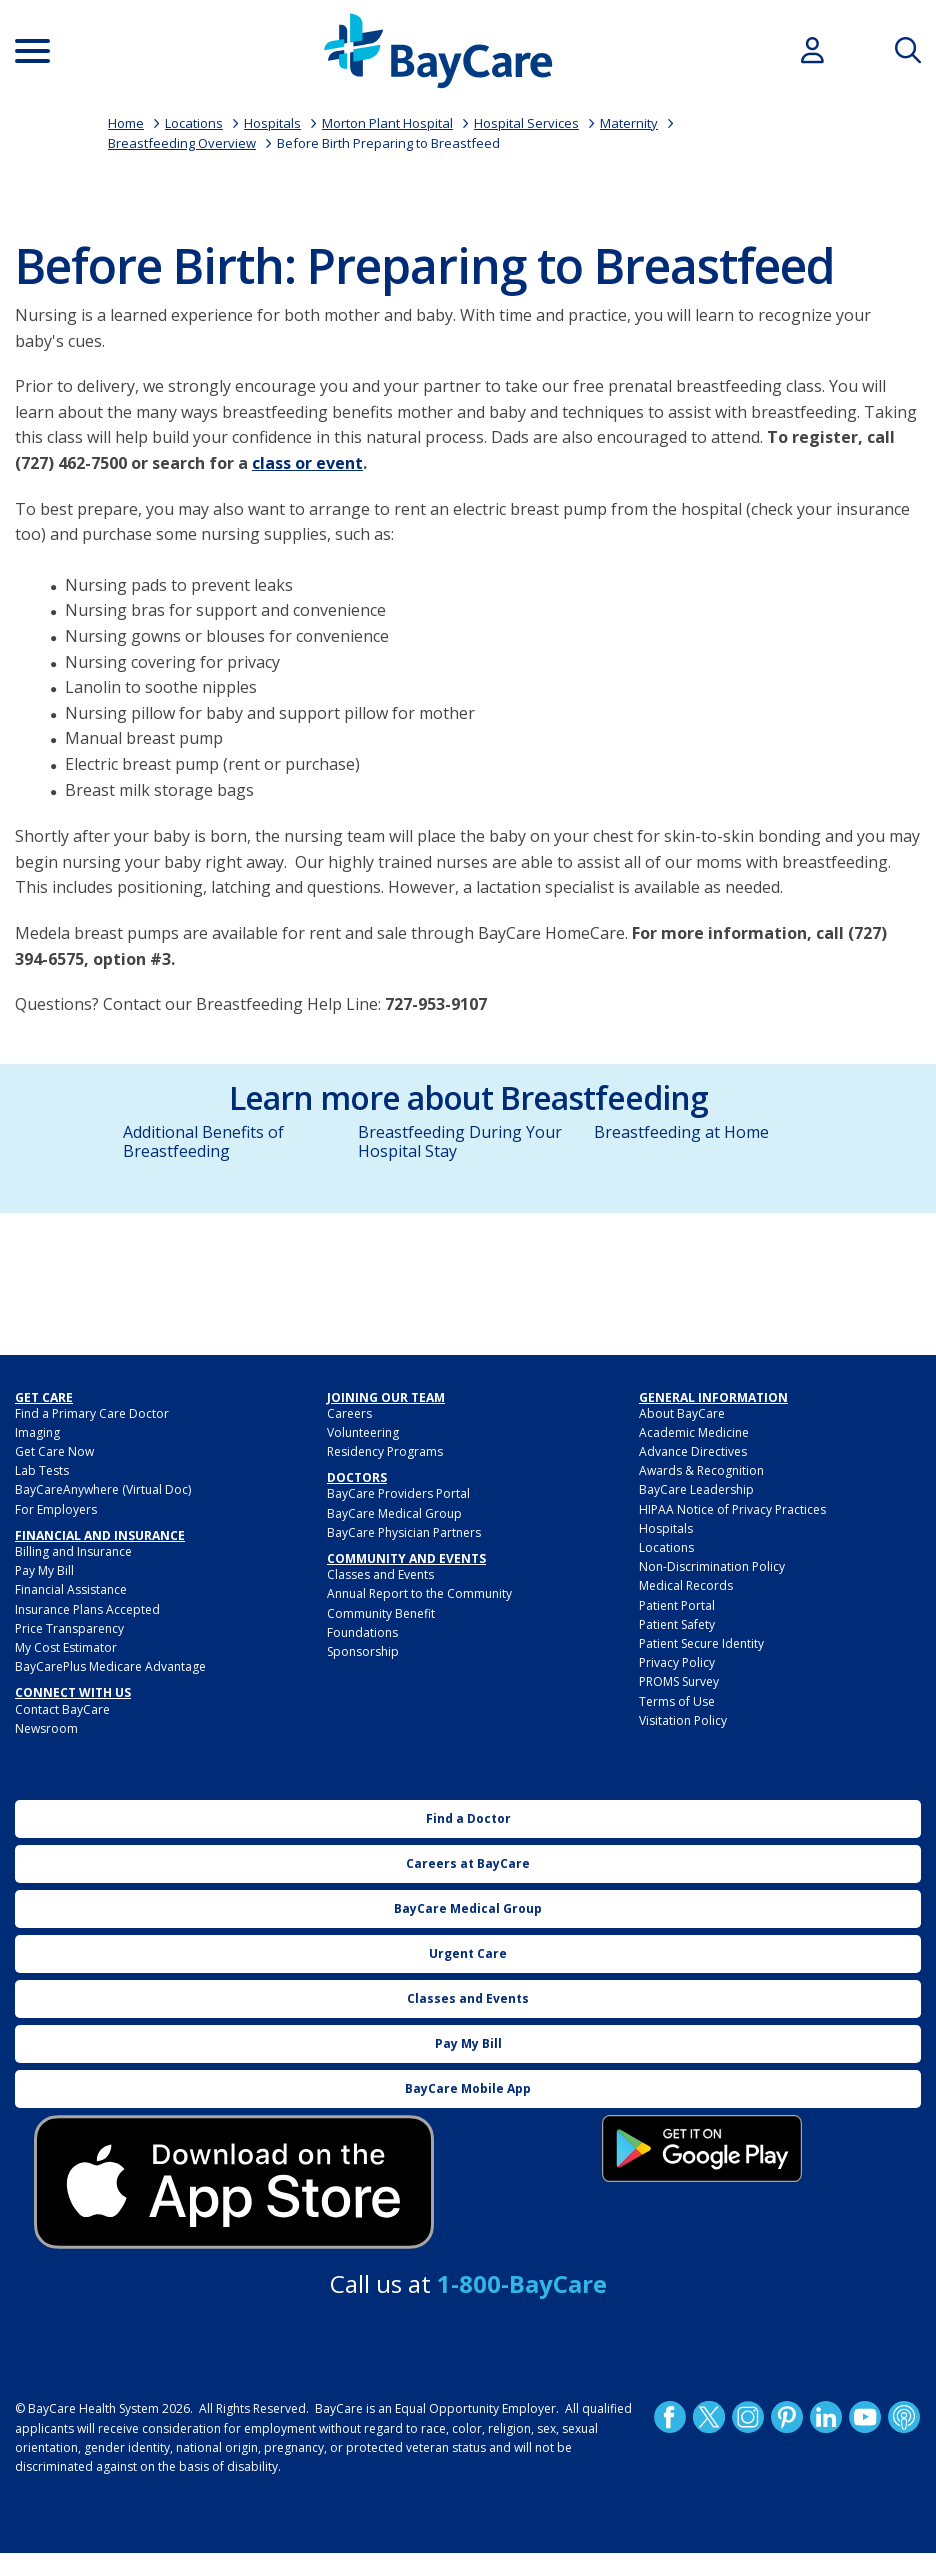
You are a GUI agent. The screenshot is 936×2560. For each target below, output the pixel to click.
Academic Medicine (694, 1432)
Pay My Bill (44, 1570)
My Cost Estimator (66, 1647)
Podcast (904, 2417)
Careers (349, 1413)
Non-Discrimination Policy (712, 1566)
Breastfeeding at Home (681, 1132)
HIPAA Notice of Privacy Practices (732, 1509)
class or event (307, 463)
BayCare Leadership (696, 1489)
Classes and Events (380, 1574)
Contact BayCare (62, 1709)
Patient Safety (677, 1624)
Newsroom (46, 1728)
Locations (194, 123)
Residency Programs (385, 1451)
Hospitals (272, 123)
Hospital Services (526, 123)
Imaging (37, 1432)
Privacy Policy (677, 1662)
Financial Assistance (71, 1589)
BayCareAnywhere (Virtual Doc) (103, 1489)
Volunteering (363, 1432)
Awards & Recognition (701, 1470)
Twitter (709, 2417)
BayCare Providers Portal (398, 1493)
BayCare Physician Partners (404, 1532)
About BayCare (682, 1413)
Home (126, 123)
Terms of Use (677, 1701)
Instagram (748, 2417)
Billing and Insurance (73, 1551)
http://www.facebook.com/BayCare (670, 2417)
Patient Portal (677, 1605)
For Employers (56, 1509)
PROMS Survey (679, 1681)
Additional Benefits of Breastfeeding (203, 1141)
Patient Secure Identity (701, 1643)
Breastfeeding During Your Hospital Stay (460, 1141)
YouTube (865, 2417)
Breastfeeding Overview (182, 143)
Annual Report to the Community (419, 1593)
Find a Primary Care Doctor (92, 1413)
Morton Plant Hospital (387, 123)
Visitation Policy (683, 1720)
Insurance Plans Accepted (87, 1609)
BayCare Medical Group (394, 1513)
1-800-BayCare (522, 2283)
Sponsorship (363, 1651)
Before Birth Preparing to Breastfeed (388, 143)
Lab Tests (42, 1470)
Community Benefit (381, 1613)
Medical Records (686, 1585)
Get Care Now (54, 1451)
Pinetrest (787, 2417)
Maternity (629, 123)
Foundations (362, 1632)
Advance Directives (693, 1451)
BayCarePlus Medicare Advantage (110, 1666)
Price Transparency (69, 1628)
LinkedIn (826, 2417)
